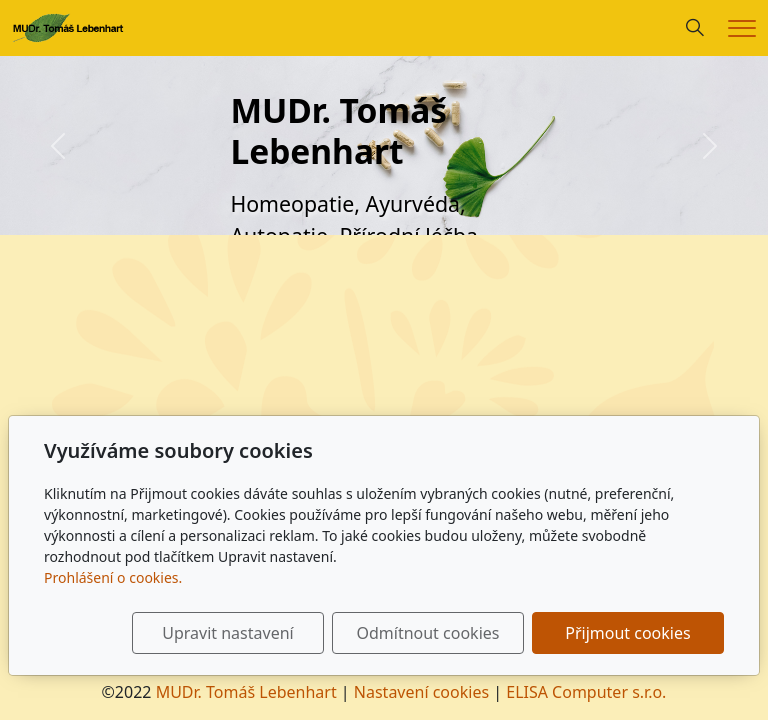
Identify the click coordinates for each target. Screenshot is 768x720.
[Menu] (742, 28)
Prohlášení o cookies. (113, 577)
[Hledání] (695, 28)
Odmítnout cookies (427, 633)
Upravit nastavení (227, 633)
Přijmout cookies (627, 633)
